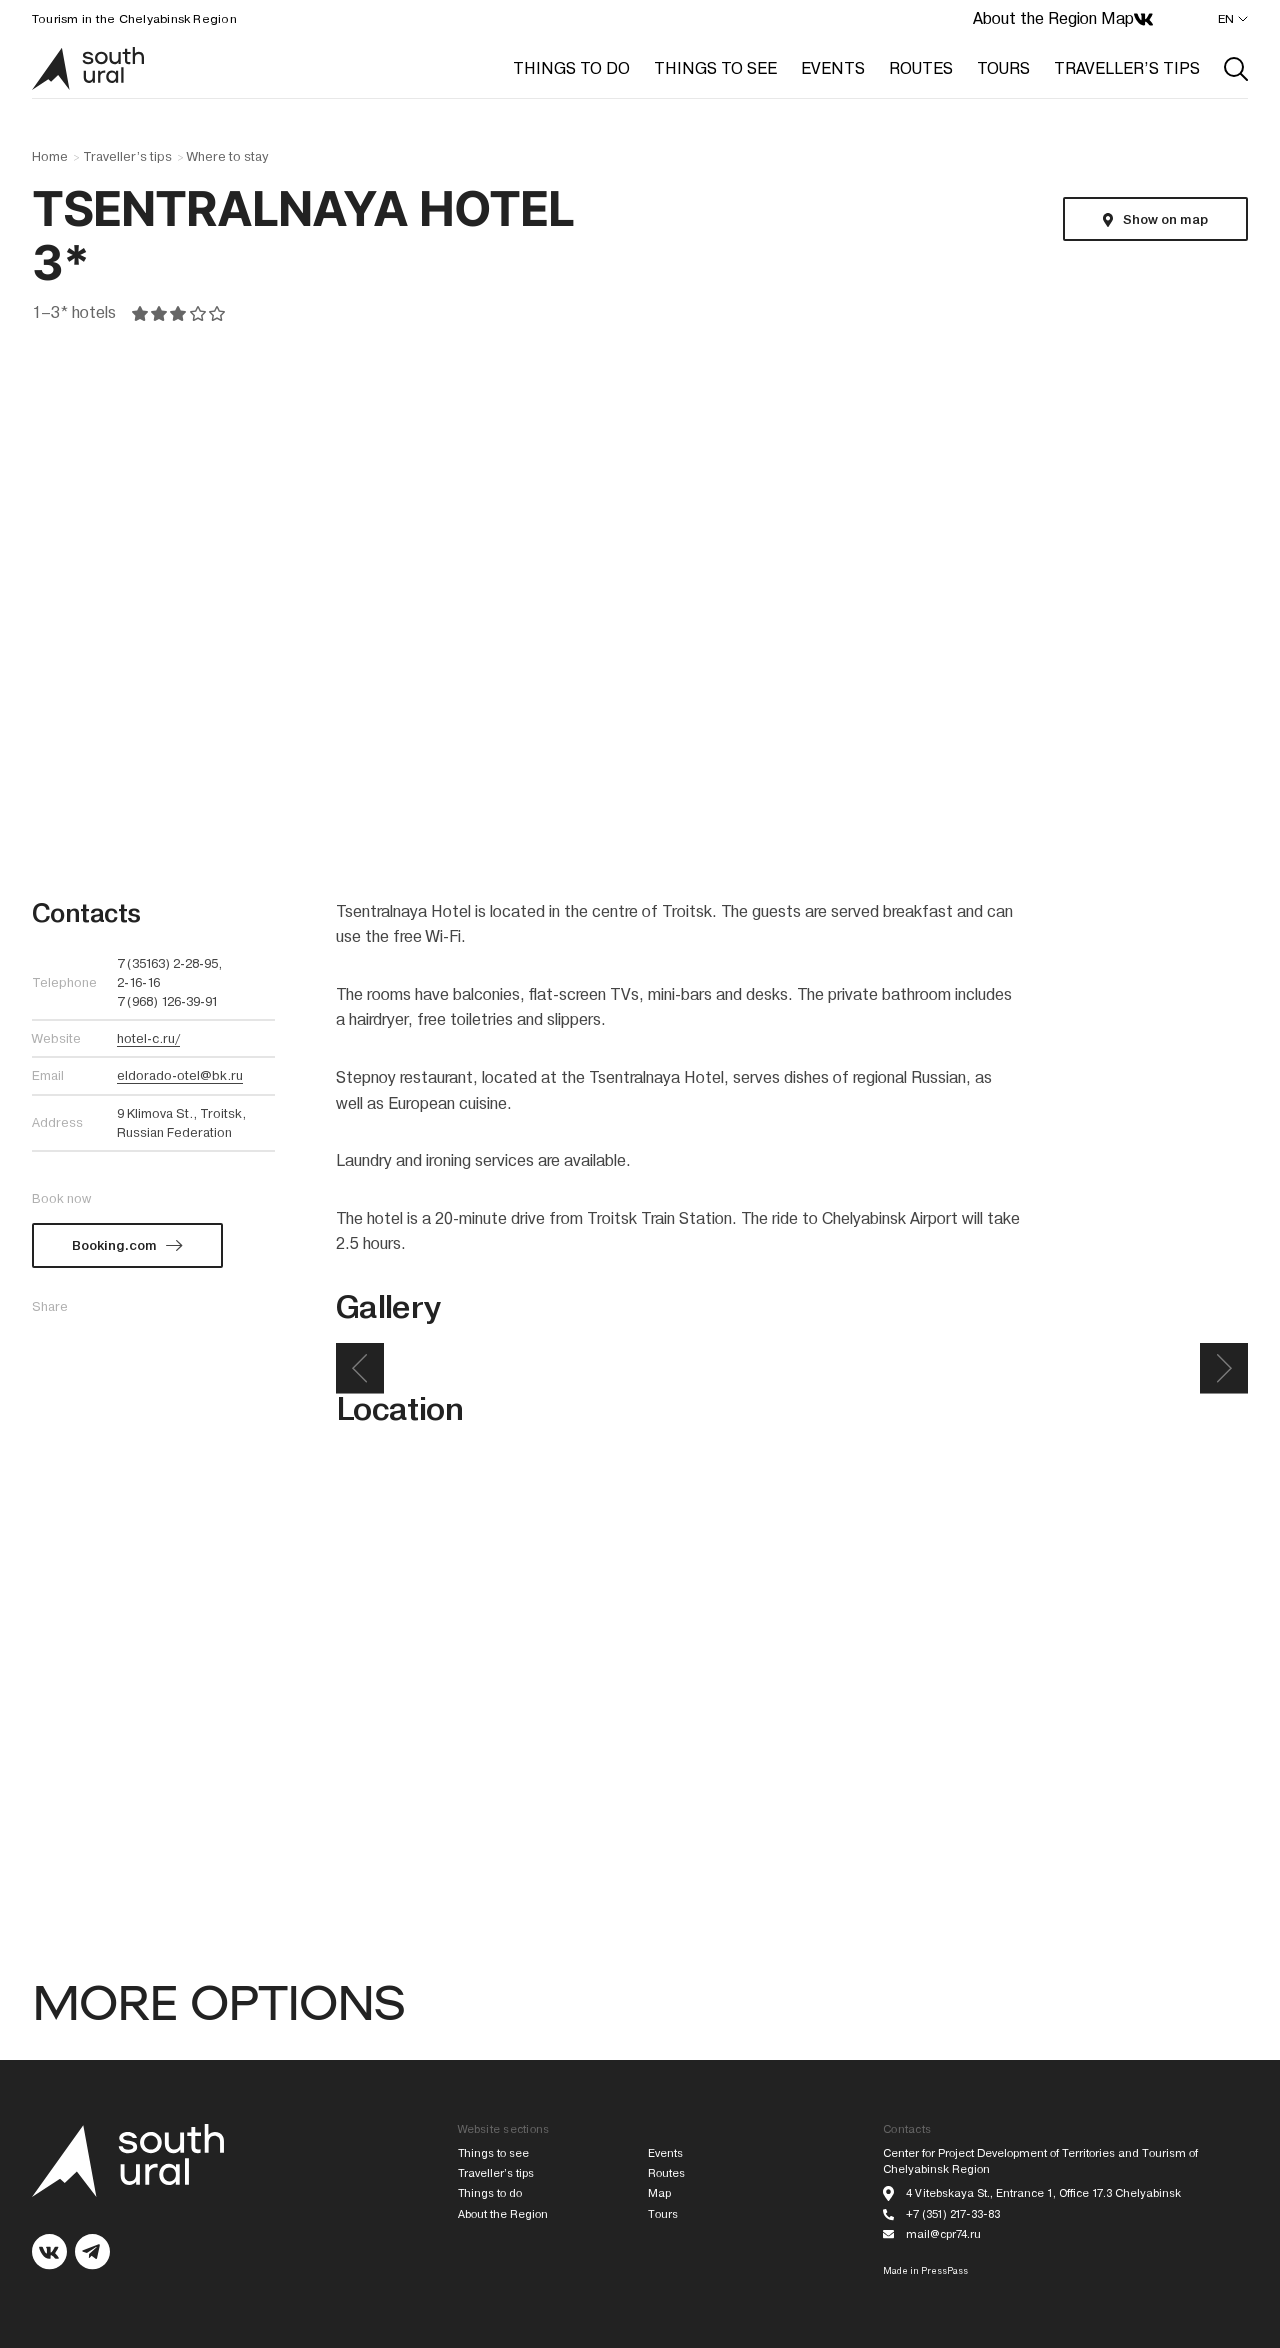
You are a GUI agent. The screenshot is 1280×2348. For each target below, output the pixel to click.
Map (1117, 18)
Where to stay (227, 157)
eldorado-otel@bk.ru (180, 1075)
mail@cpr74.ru (943, 2234)
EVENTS (833, 68)
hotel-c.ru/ (148, 1038)
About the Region (1035, 18)
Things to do (490, 2193)
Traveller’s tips (127, 157)
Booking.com (114, 1245)
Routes (666, 2173)
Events (665, 2153)
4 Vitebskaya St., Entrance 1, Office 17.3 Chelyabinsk (1043, 2193)
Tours (663, 2214)
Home (50, 157)
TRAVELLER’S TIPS (1127, 68)
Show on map (1165, 219)
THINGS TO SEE (715, 68)
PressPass (944, 2271)
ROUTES (921, 68)
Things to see (493, 2153)
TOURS (1003, 68)
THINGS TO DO (571, 68)
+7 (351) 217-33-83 (953, 2214)
